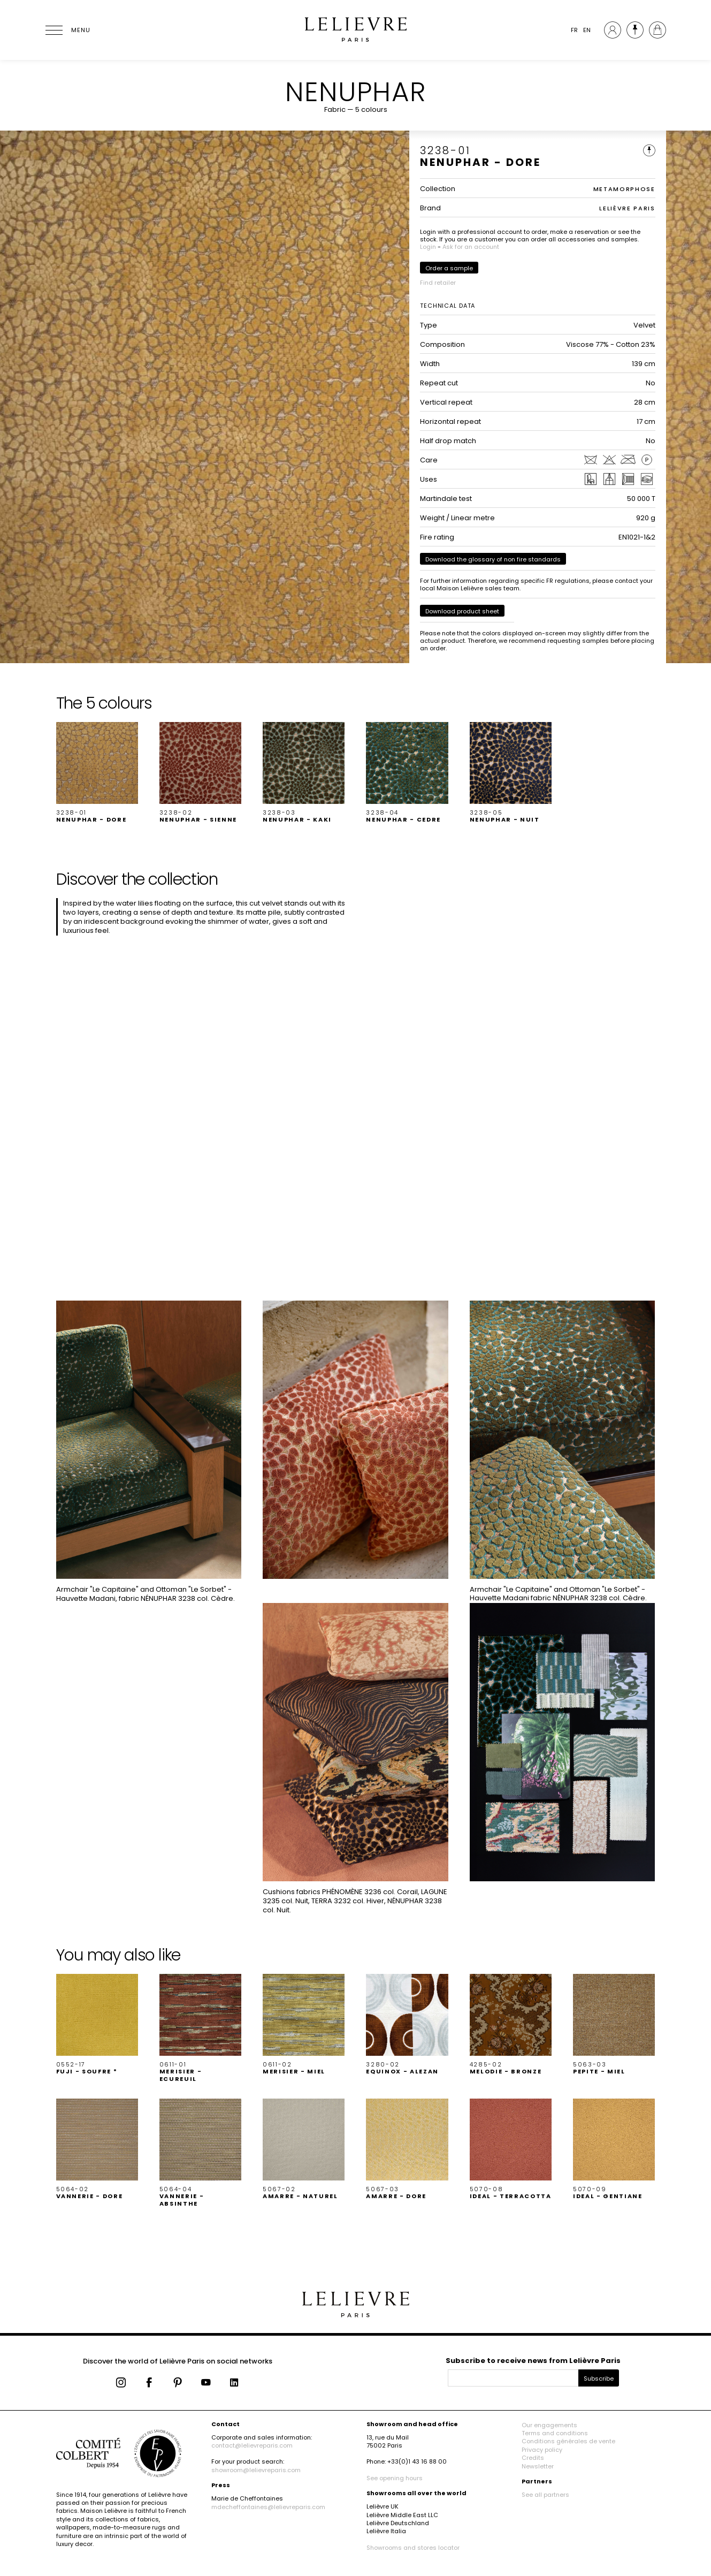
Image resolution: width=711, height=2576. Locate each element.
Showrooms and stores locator (413, 2547)
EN (587, 30)
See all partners (545, 2494)
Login (428, 246)
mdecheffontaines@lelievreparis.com (268, 2507)
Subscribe (599, 2378)
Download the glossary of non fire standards (493, 559)
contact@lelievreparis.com (252, 2445)
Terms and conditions (555, 2433)
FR (574, 30)
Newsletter (538, 2466)
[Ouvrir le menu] (66, 30)
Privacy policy (542, 2449)
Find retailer (438, 282)
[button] (97, 773)
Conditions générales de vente (568, 2441)
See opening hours (394, 2478)
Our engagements (549, 2425)
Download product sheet (462, 611)
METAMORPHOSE (624, 189)
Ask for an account (470, 246)
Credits (533, 2457)
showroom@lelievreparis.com (256, 2470)
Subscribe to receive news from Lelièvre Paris (533, 2360)
